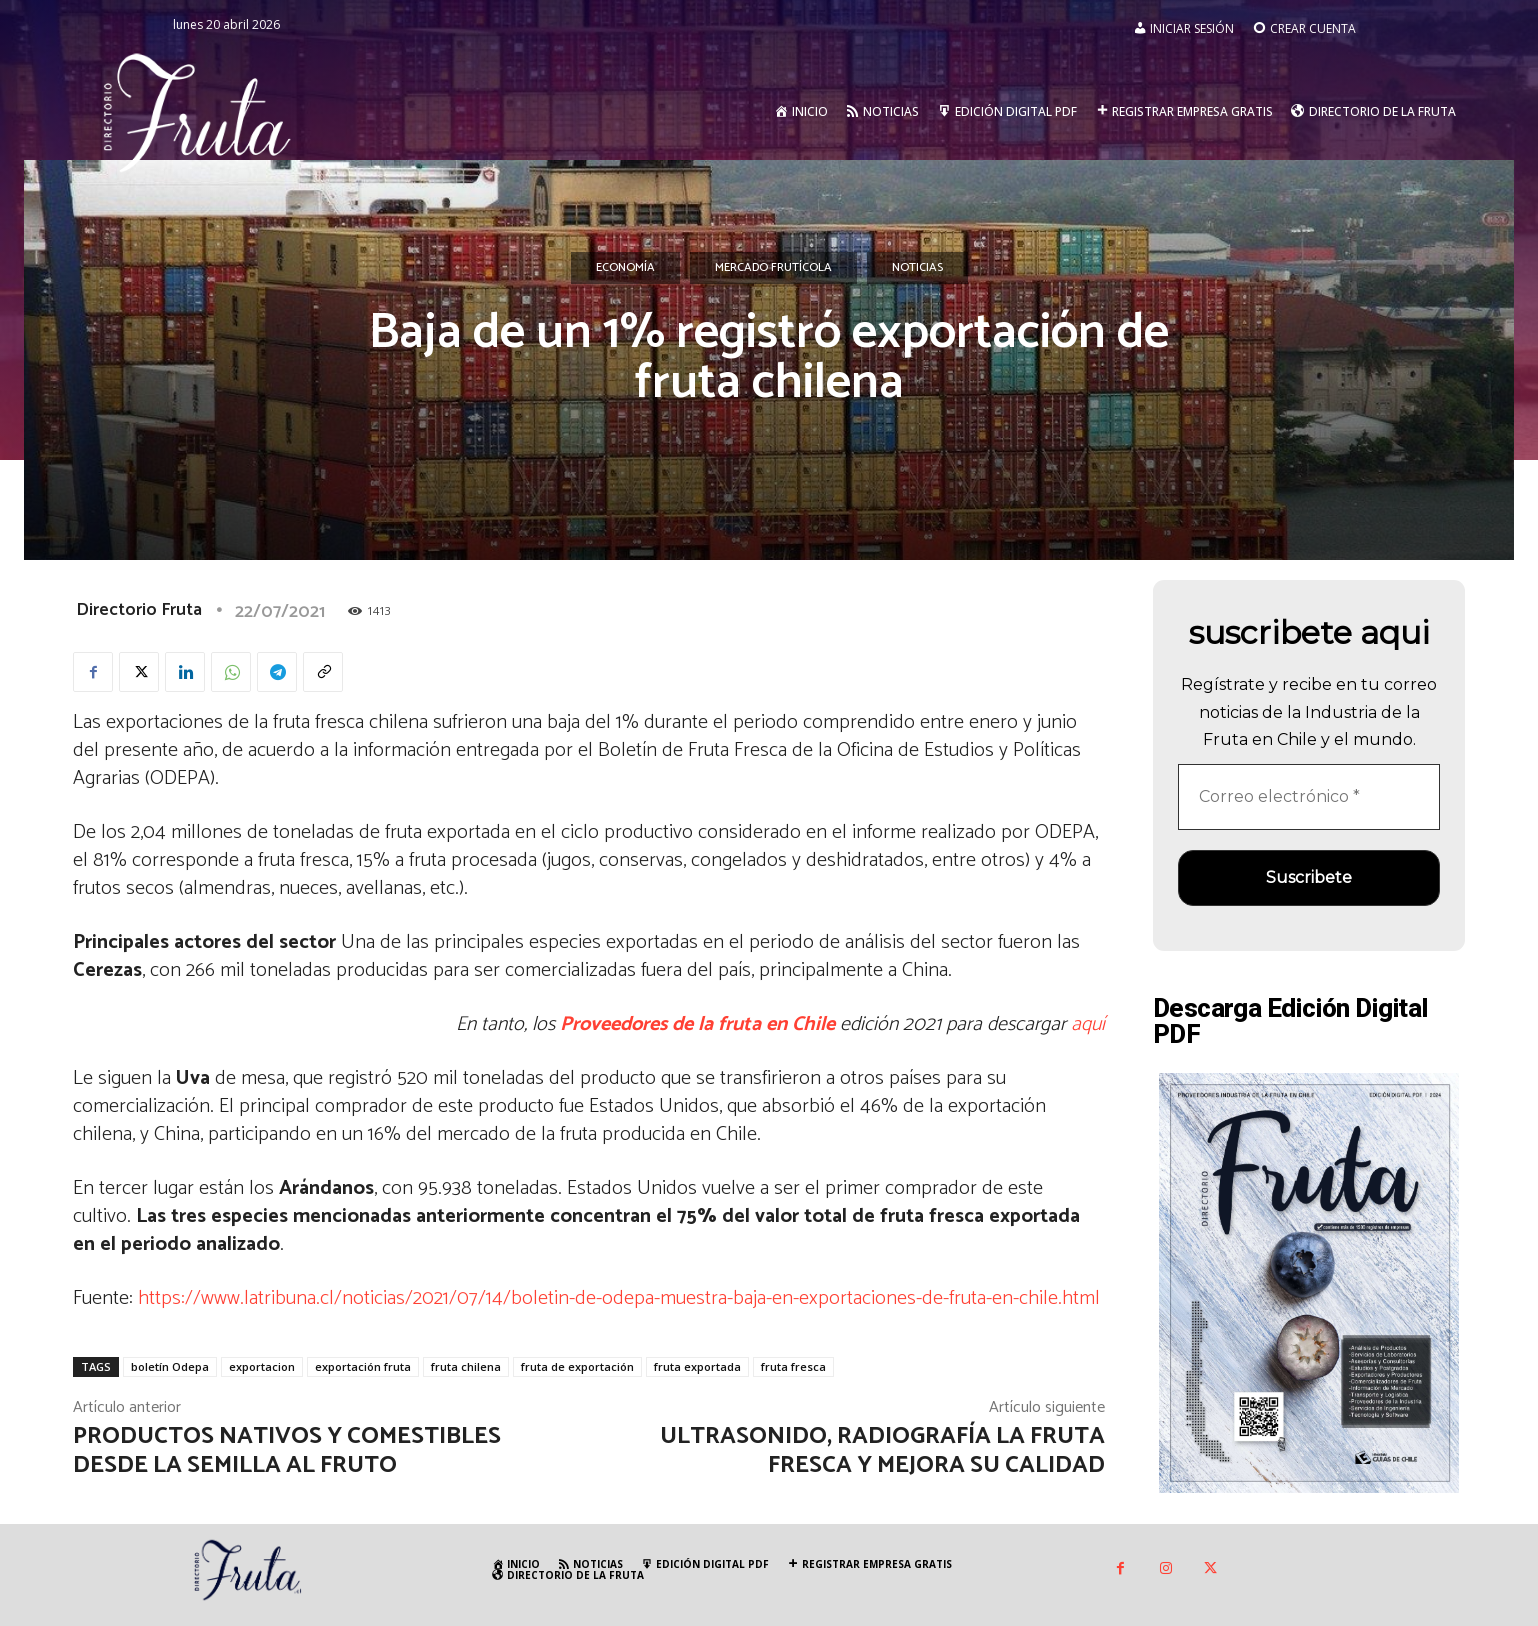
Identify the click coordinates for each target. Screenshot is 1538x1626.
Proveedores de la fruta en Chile (697, 1024)
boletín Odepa (170, 1366)
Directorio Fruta (139, 610)
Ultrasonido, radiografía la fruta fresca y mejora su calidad (882, 1451)
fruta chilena (466, 1366)
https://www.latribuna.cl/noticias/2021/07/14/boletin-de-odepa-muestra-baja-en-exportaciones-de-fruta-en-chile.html (619, 1298)
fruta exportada (697, 1366)
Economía (625, 268)
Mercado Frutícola (773, 268)
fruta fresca (793, 1366)
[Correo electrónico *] (1309, 797)
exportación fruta (363, 1366)
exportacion (262, 1366)
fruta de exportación (577, 1366)
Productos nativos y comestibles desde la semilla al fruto (287, 1451)
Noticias (917, 268)
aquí (1085, 1024)
